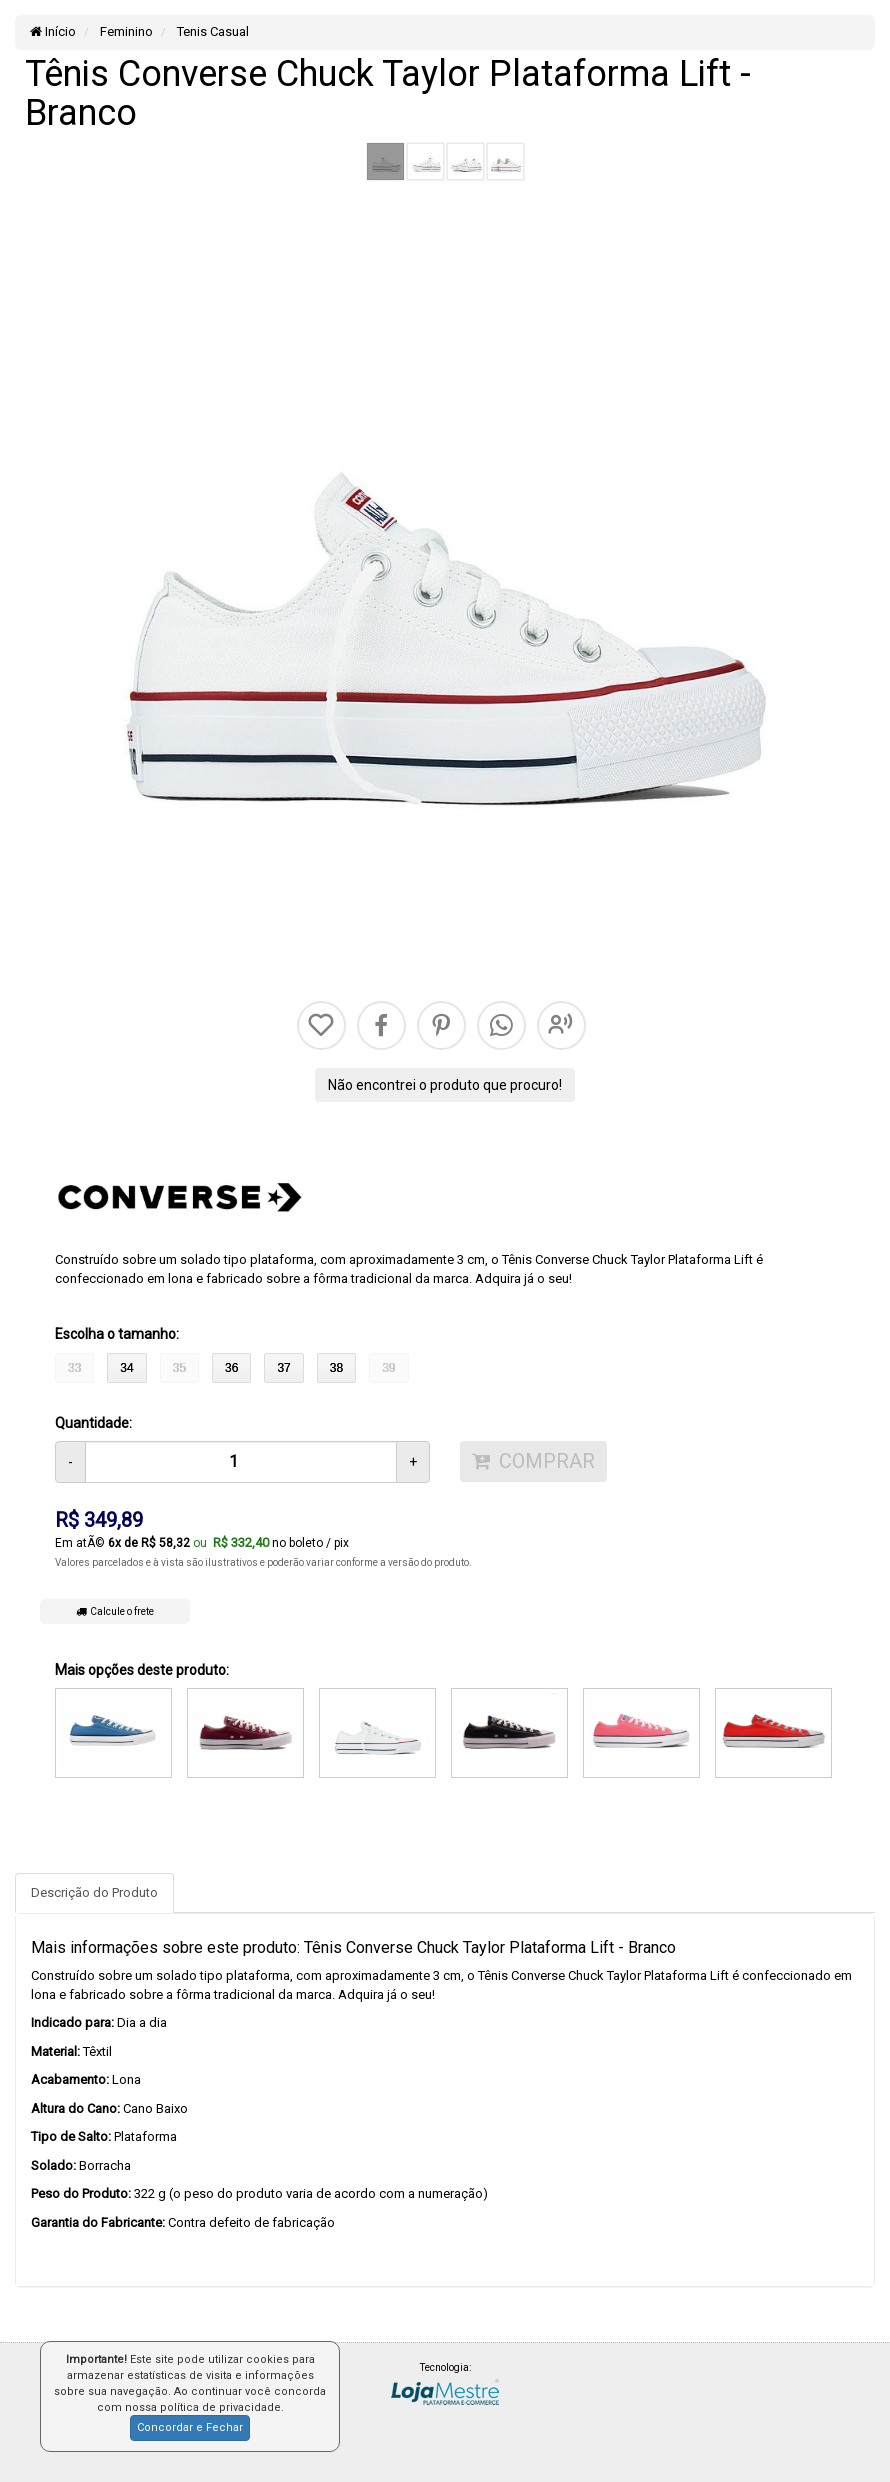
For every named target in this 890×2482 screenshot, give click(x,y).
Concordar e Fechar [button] (190, 2427)
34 (126, 1368)
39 (388, 1368)
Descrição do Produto (94, 1892)
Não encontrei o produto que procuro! (445, 1085)
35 (179, 1368)
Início (53, 31)
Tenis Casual (211, 31)
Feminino (125, 31)
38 (336, 1368)
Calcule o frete (115, 1611)
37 (283, 1368)
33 (74, 1368)
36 (231, 1368)
